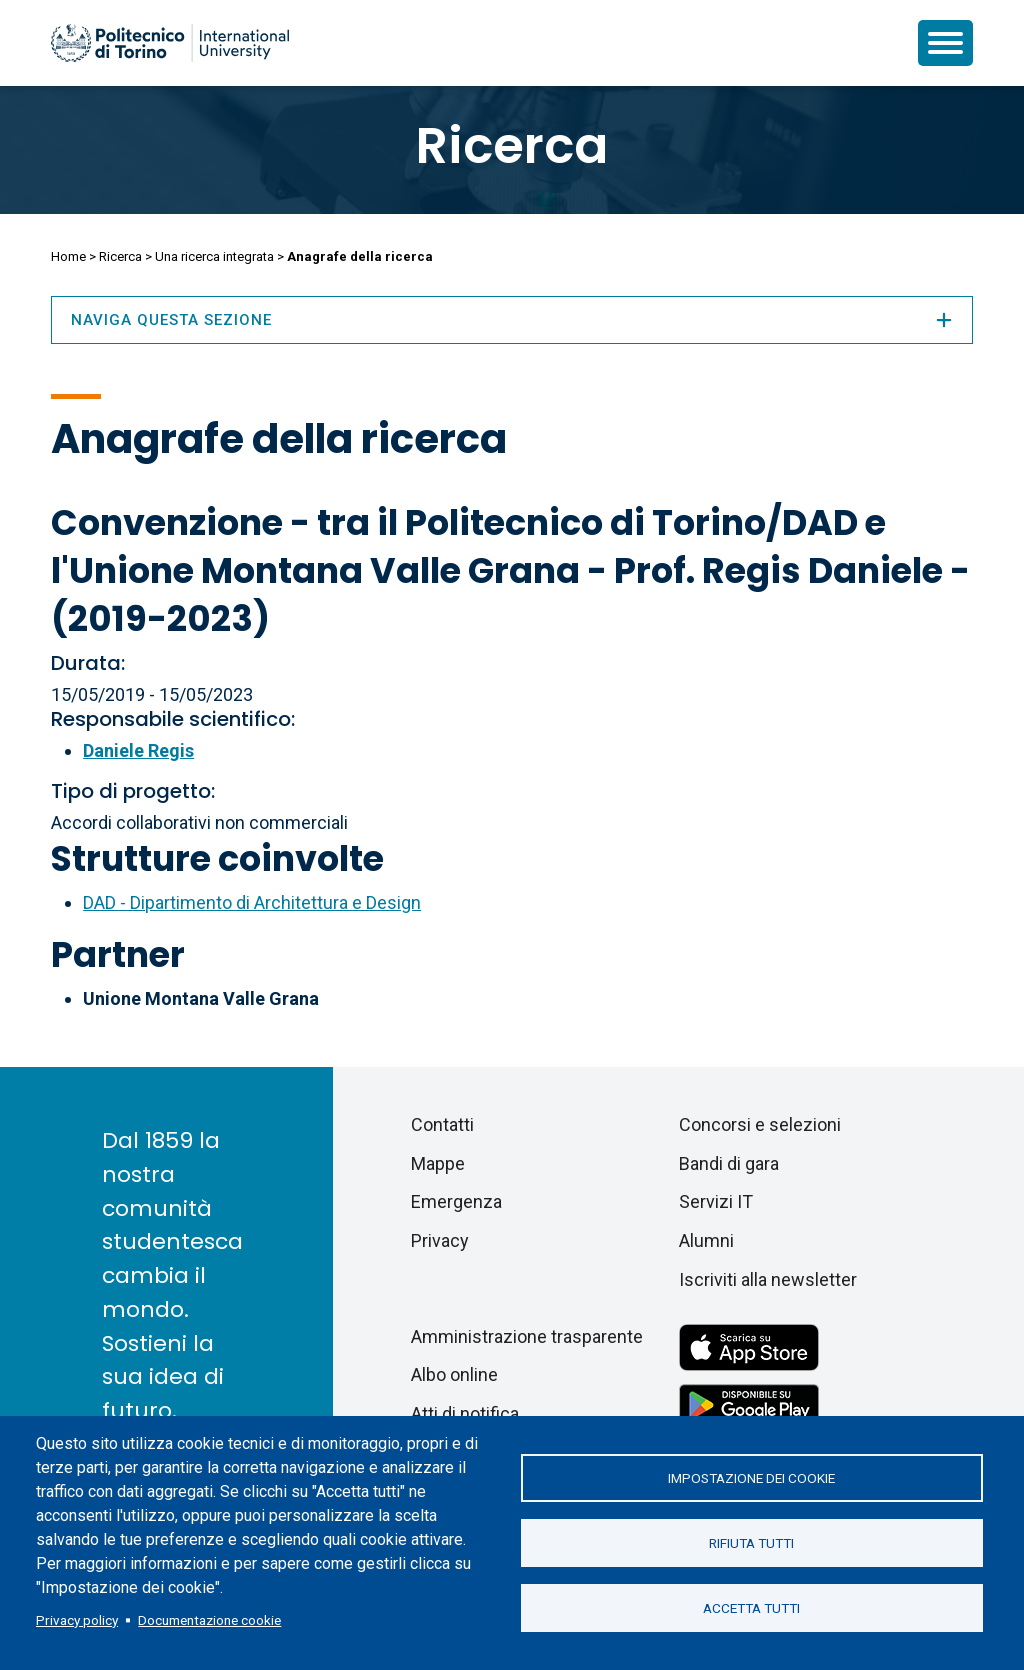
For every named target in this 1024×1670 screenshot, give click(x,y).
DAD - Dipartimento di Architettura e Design (252, 902)
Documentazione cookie (209, 1620)
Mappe (438, 1163)
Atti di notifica (465, 1413)
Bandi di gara (729, 1163)
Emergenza (456, 1201)
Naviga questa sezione (512, 320)
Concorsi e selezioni (760, 1124)
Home (68, 256)
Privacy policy (77, 1620)
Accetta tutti (751, 1608)
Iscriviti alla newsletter (768, 1279)
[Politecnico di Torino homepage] (170, 43)
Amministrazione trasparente (527, 1336)
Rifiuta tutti (751, 1543)
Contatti (442, 1124)
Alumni (706, 1240)
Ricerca (512, 146)
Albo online (454, 1374)
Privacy (440, 1240)
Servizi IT (716, 1201)
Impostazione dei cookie (751, 1478)
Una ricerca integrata (214, 256)
